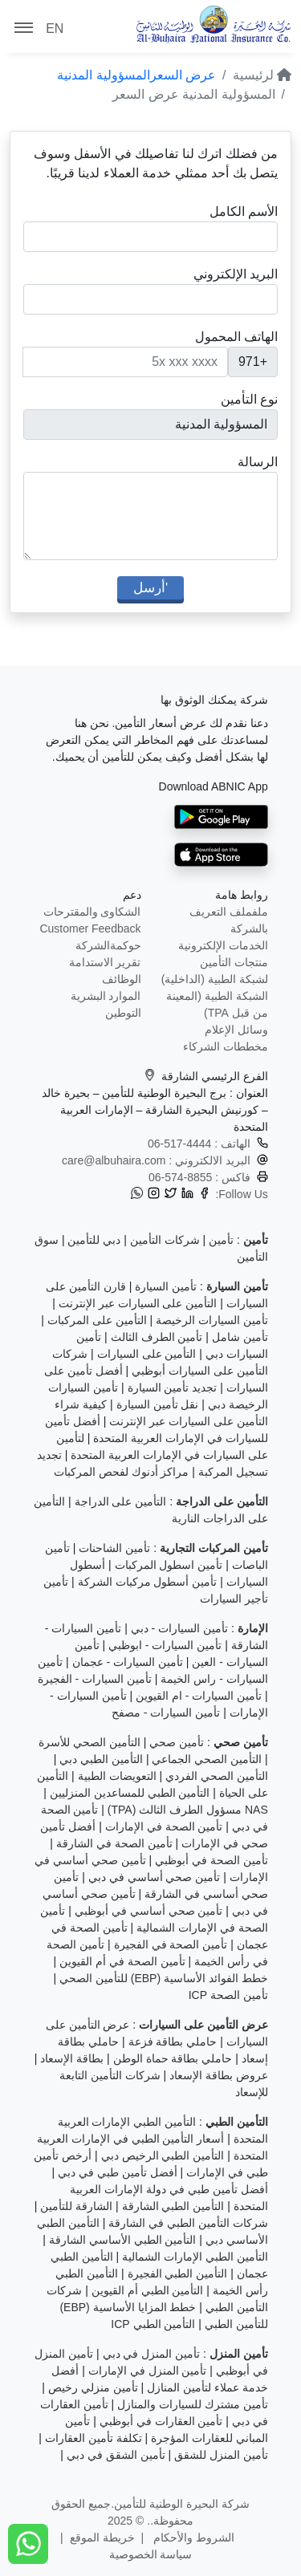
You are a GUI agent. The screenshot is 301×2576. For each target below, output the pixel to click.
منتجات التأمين (234, 962)
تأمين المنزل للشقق (221, 2454)
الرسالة (258, 462)
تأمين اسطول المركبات (169, 1564)
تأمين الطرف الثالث (157, 1337)
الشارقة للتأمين (76, 2206)
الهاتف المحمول (236, 336)
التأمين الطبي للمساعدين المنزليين (130, 1792)
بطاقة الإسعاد (72, 2058)
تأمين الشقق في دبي (116, 2454)
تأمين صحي (176, 1742)
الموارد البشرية (106, 995)
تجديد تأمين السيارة (173, 1387)
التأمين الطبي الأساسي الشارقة (123, 2239)
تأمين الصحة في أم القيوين (122, 1961)
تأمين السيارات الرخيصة (212, 1320)
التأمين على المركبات (97, 1320)
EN (54, 28)
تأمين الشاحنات (114, 1548)
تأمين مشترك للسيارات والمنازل (192, 2404)
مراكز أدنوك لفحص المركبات (121, 1471)
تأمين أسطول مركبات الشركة (148, 1581)
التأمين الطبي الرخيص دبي (163, 2155)
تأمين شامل (240, 1337)
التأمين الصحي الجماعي (207, 1759)
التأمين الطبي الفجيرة (178, 2273)
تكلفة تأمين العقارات (93, 2438)
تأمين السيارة (166, 1286)
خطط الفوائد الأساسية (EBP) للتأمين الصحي (163, 1978)
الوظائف (121, 979)
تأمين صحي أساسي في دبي (154, 1877)
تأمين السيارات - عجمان (127, 1662)
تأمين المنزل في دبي (152, 2353)
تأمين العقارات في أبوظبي (161, 2421)
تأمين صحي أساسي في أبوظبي (149, 1910)
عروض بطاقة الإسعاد (218, 2075)
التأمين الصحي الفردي (216, 1775)
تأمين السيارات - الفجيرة (95, 1678)
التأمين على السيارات (147, 1353)
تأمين (221, 1239)
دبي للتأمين (93, 1239)
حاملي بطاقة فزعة (173, 2041)
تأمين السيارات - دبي (179, 1628)
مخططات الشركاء (225, 1046)
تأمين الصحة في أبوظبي (211, 1860)
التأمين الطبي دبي (101, 1759)
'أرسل (150, 587)
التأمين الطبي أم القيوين (148, 2290)
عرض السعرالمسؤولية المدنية (136, 75)
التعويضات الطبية (117, 1775)
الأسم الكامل (243, 211)
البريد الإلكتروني (235, 274)
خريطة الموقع (102, 2537)
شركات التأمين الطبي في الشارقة (188, 2222)
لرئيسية (262, 75)
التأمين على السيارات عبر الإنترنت (138, 1303)
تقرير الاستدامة (105, 962)
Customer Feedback (89, 928)
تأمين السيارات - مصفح (166, 1712)
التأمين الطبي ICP (153, 2324)
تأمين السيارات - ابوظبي (165, 1645)
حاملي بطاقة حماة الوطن (173, 2058)
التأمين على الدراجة (121, 1501)
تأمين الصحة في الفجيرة (171, 1944)
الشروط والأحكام (192, 2537)
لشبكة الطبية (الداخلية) (214, 979)
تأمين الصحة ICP (228, 1995)
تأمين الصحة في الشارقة (114, 1843)
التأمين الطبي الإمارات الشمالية (195, 2256)
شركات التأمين (165, 1239)
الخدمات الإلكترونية (223, 945)
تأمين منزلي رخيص (93, 2387)
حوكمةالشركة (108, 945)
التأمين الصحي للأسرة (89, 1742)
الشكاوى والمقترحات (92, 911)
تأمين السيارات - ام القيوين (199, 1695)
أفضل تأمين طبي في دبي (117, 2172)
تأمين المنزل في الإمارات (147, 2370)
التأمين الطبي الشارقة (173, 2206)
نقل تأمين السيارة (157, 1404)
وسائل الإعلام (236, 1029)
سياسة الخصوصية (151, 2554)
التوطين (123, 1012)
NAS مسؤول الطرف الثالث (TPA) (188, 1809)
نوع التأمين (249, 399)
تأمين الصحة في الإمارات (164, 1826)
